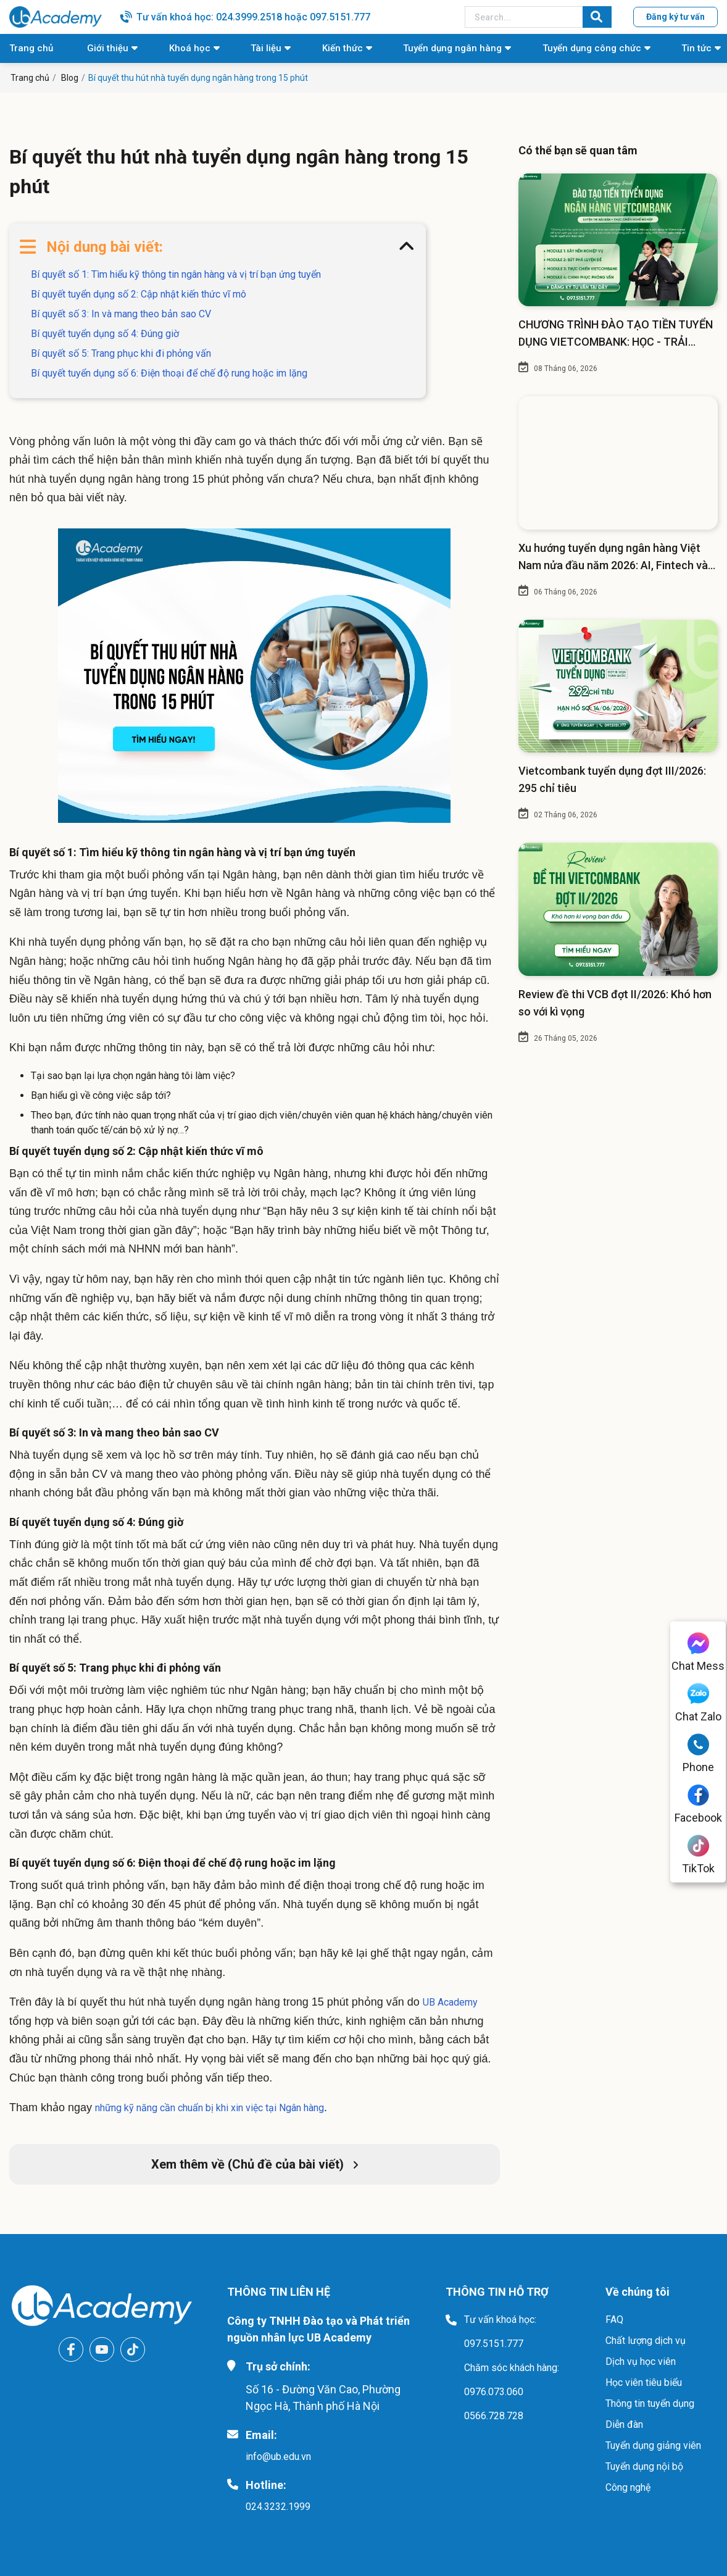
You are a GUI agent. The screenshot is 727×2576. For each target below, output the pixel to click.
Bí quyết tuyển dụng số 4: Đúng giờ (105, 334)
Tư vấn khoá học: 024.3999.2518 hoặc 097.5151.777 (253, 17)
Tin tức (696, 48)
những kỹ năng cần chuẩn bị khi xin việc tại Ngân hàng (209, 2108)
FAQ (614, 2319)
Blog (69, 78)
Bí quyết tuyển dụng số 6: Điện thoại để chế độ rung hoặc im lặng (169, 373)
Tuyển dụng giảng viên (653, 2445)
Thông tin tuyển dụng (649, 2403)
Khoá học (189, 48)
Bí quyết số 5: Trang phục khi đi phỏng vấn (121, 353)
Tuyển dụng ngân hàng (452, 48)
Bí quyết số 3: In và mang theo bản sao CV (121, 314)
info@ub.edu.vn (278, 2456)
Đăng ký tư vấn (675, 17)
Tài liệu (266, 48)
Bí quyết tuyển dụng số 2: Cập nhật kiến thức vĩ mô (138, 294)
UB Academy (450, 2002)
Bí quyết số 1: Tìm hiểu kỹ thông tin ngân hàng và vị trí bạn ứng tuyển (176, 274)
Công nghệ (627, 2487)
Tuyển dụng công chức (591, 48)
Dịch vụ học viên (640, 2361)
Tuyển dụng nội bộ (644, 2466)
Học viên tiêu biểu (643, 2382)
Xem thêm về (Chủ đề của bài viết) (254, 2164)
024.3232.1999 (278, 2506)
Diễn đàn (624, 2424)
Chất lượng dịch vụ (645, 2340)
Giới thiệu (107, 48)
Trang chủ (31, 48)
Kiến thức (342, 48)
